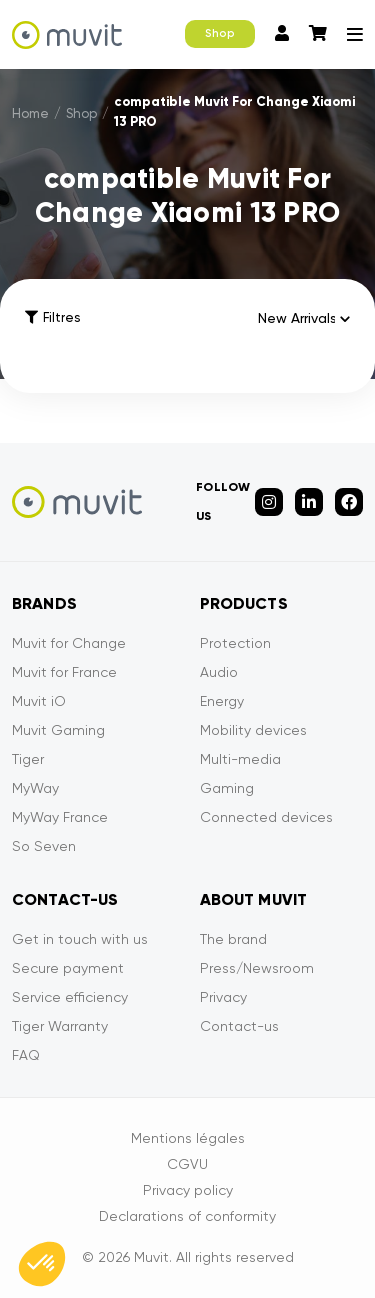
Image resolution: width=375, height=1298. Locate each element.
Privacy (223, 997)
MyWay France (60, 817)
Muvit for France (64, 672)
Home (30, 113)
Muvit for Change (69, 643)
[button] (42, 1264)
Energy (222, 701)
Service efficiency (70, 997)
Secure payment (68, 968)
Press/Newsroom (257, 968)
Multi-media (240, 759)
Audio (219, 672)
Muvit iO (39, 701)
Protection (235, 643)
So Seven (44, 846)
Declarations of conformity (187, 1216)
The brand (233, 939)
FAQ (26, 1055)
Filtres (52, 317)
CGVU (187, 1164)
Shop (220, 33)
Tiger (28, 759)
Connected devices (266, 817)
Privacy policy (188, 1190)
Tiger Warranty (60, 1026)
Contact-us (239, 1026)
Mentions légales (188, 1138)
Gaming (227, 788)
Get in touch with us (80, 939)
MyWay (35, 788)
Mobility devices (253, 730)
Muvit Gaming (58, 730)
